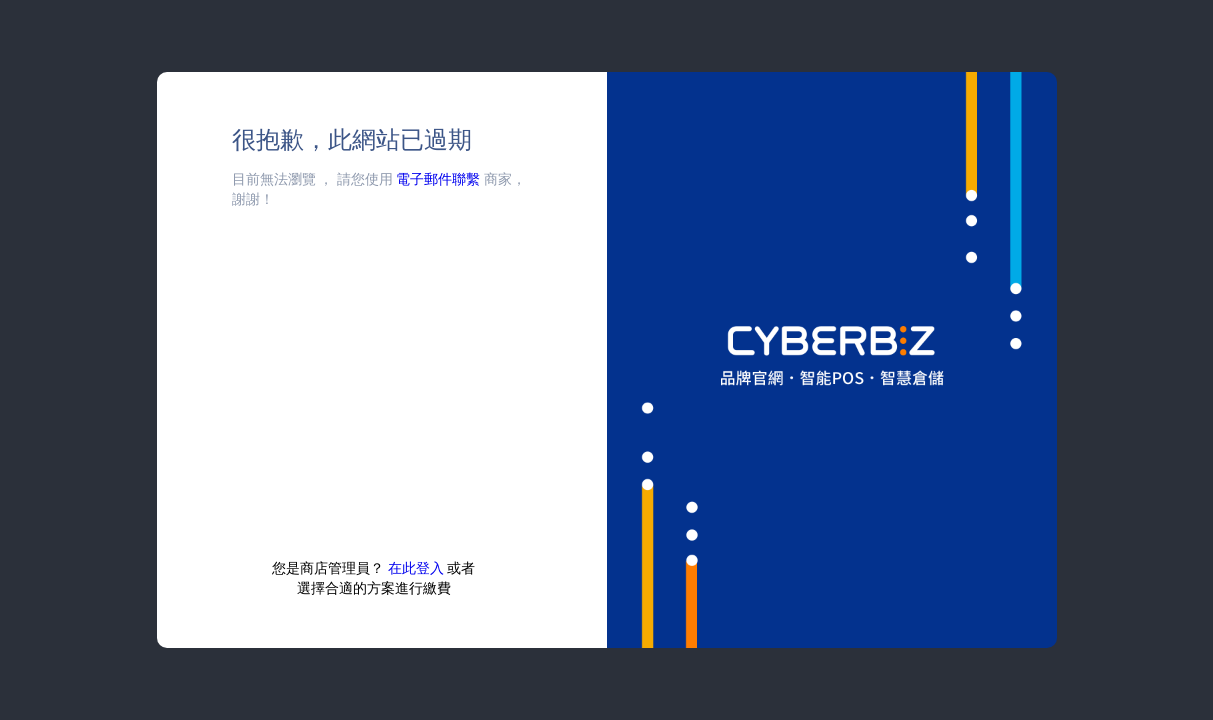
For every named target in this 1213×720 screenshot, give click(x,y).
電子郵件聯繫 (438, 178)
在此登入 (416, 567)
